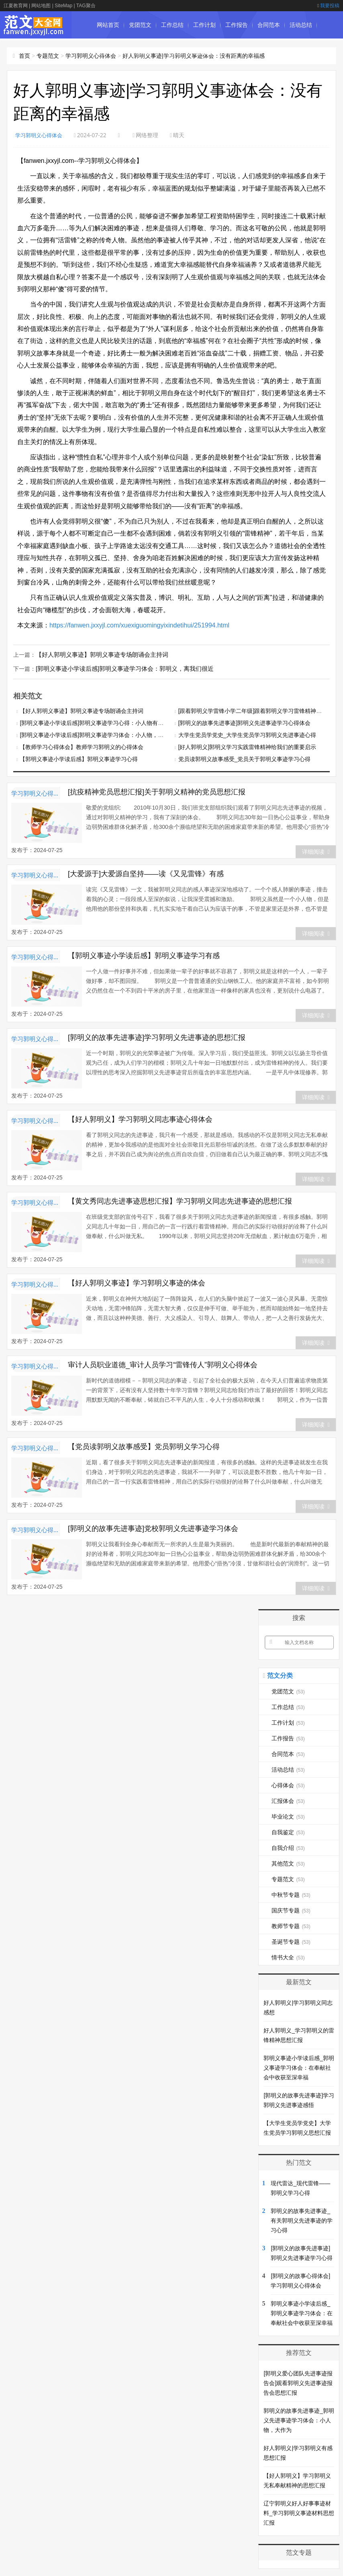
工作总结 (172, 25)
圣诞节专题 (291, 1941)
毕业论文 (172, 52)
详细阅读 (316, 851)
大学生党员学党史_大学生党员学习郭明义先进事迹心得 (247, 734)
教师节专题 (291, 1925)
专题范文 (48, 56)
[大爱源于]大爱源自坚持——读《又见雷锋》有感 (146, 873)
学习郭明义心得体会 (90, 56)
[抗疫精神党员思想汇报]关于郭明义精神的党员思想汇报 (156, 791)
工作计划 (204, 25)
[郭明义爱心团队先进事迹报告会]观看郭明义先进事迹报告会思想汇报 (298, 2382)
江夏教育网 (16, 5)
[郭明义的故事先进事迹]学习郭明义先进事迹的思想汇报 (156, 1037)
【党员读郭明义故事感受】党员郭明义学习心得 (144, 1446)
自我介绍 (288, 1847)
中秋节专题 (291, 1894)
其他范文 (288, 1862)
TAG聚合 (86, 5)
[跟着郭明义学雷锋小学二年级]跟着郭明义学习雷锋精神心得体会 (258, 710)
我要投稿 (328, 5)
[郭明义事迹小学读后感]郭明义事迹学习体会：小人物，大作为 (97, 734)
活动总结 (301, 25)
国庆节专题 (291, 1909)
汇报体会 (140, 52)
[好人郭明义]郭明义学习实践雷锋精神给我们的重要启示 (247, 746)
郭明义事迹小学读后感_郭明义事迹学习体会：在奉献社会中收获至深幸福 (298, 2067)
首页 (24, 56)
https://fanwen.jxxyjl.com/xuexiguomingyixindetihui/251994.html (139, 625)
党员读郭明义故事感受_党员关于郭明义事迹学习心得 (244, 758)
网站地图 (41, 5)
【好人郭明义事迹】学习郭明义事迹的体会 (136, 1282)
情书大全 (288, 1956)
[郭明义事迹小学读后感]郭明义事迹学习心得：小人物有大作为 (97, 722)
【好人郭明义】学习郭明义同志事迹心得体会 (140, 1118)
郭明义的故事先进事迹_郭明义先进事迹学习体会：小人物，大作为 (298, 2419)
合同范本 (268, 25)
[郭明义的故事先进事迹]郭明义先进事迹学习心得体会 (244, 722)
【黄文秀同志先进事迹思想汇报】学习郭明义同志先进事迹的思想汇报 (180, 1200)
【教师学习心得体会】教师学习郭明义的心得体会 (81, 746)
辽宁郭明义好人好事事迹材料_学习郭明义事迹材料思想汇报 (298, 2512)
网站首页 (108, 25)
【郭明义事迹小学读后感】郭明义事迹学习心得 (79, 758)
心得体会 (108, 52)
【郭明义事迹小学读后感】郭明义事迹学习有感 (144, 955)
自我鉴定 (204, 52)
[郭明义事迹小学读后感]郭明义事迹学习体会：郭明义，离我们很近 (119, 668)
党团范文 (140, 25)
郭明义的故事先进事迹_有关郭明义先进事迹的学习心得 (302, 2220)
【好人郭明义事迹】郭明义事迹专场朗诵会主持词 (97, 654)
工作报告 (236, 25)
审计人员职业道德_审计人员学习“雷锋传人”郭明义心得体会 (162, 1364)
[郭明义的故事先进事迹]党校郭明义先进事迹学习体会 (153, 1528)
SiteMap (63, 5)
